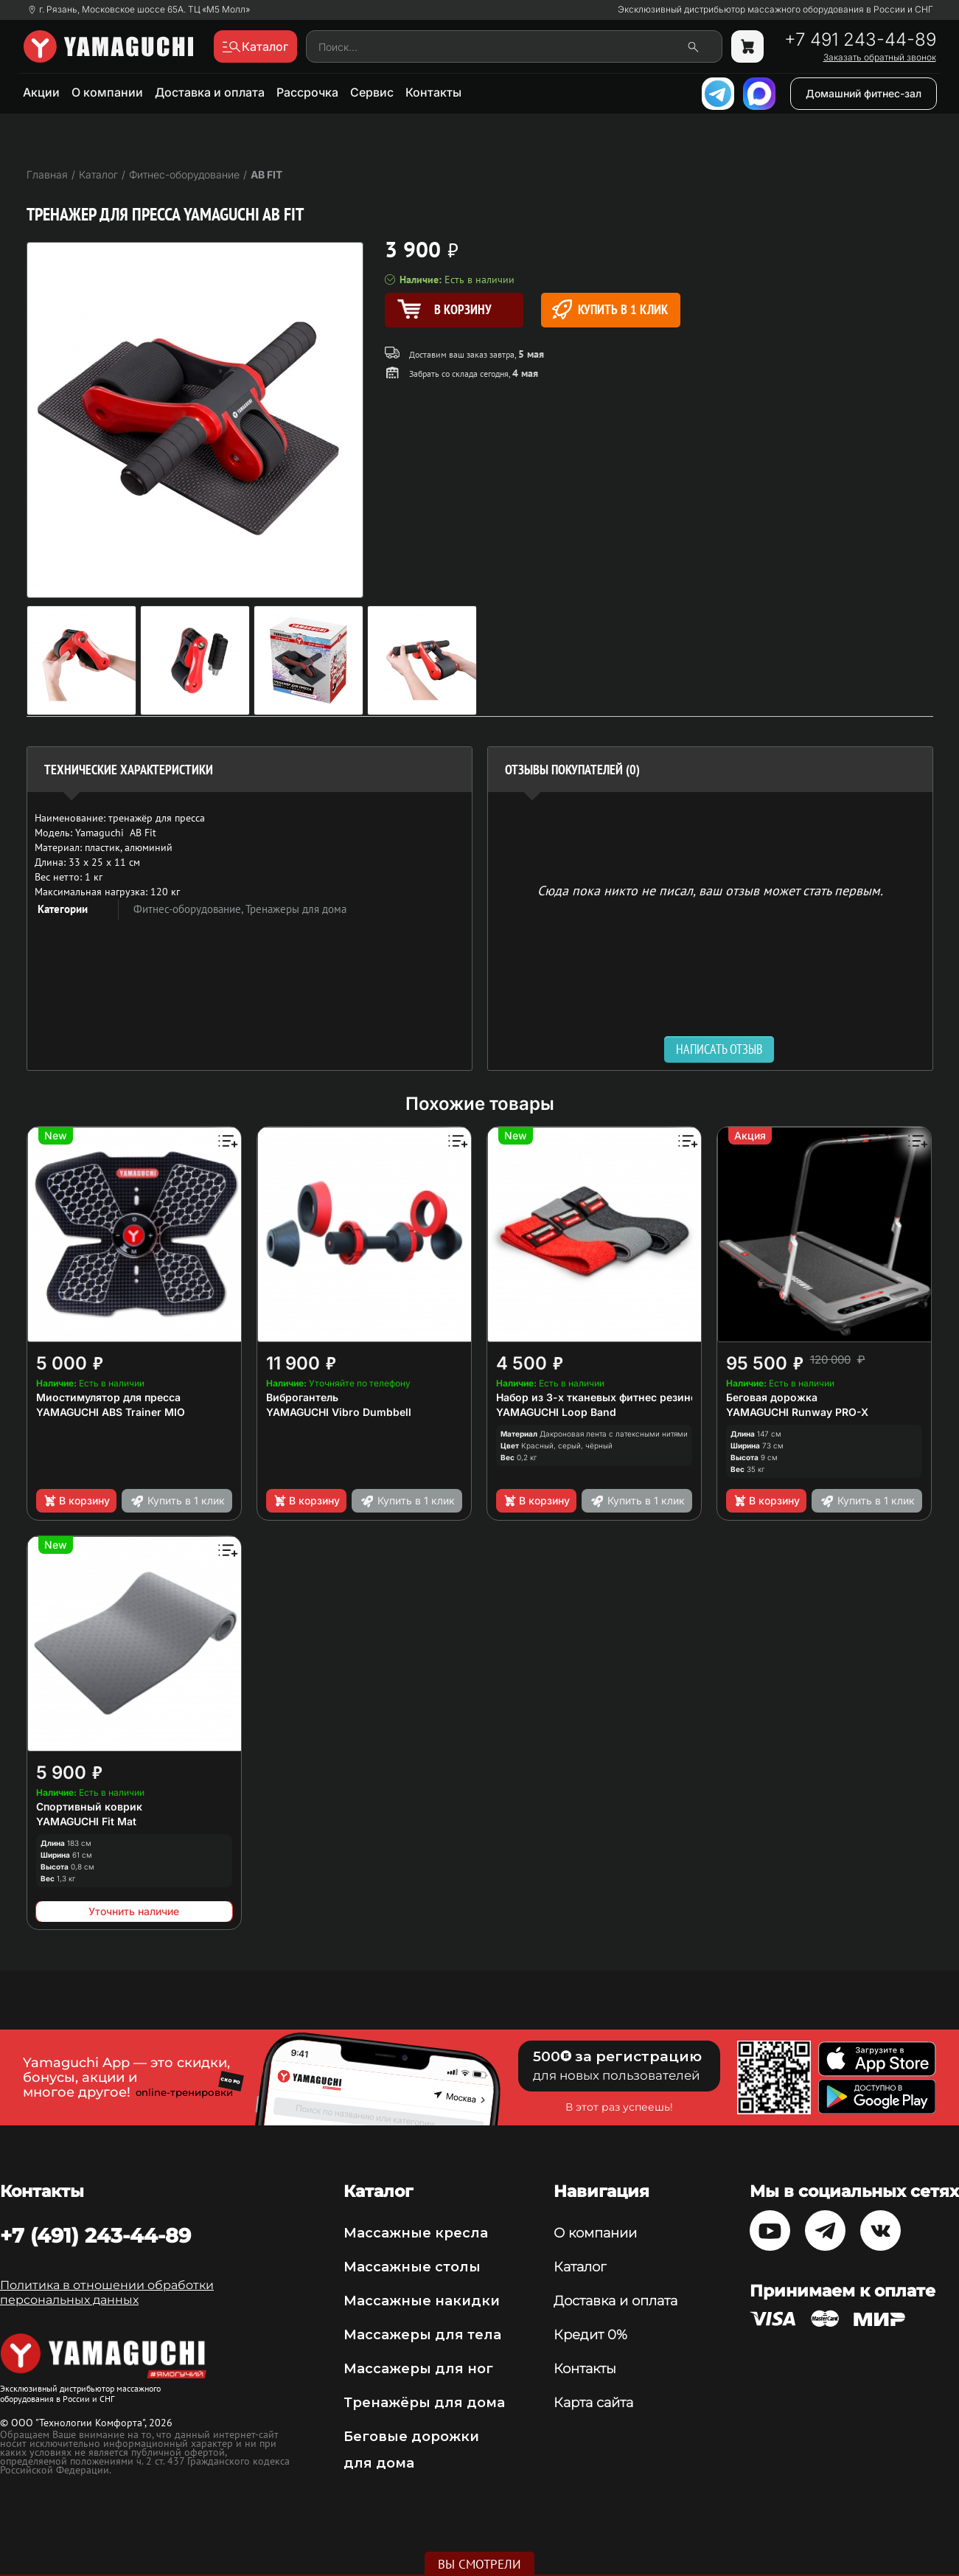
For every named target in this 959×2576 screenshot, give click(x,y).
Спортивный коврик (89, 1806)
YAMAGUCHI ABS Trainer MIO (110, 1412)
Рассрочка (307, 92)
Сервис (372, 92)
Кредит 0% (590, 2335)
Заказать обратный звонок (879, 57)
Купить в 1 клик (610, 309)
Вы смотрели (479, 2564)
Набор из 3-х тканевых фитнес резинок (599, 1397)
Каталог (580, 2267)
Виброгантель (302, 1397)
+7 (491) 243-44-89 (95, 2235)
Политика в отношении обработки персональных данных (107, 2292)
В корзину (76, 1500)
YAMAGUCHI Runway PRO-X (797, 1412)
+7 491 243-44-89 (860, 39)
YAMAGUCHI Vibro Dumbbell (338, 1412)
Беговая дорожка (771, 1397)
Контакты (433, 92)
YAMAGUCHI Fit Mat (86, 1821)
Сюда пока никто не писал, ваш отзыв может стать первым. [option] (710, 890)
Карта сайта (593, 2403)
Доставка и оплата (210, 92)
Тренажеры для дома (295, 909)
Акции (41, 92)
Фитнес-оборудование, (189, 909)
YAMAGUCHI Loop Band (556, 1412)
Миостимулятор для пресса (108, 1397)
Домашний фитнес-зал (863, 93)
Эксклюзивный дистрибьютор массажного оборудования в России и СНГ (775, 9)
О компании (107, 92)
